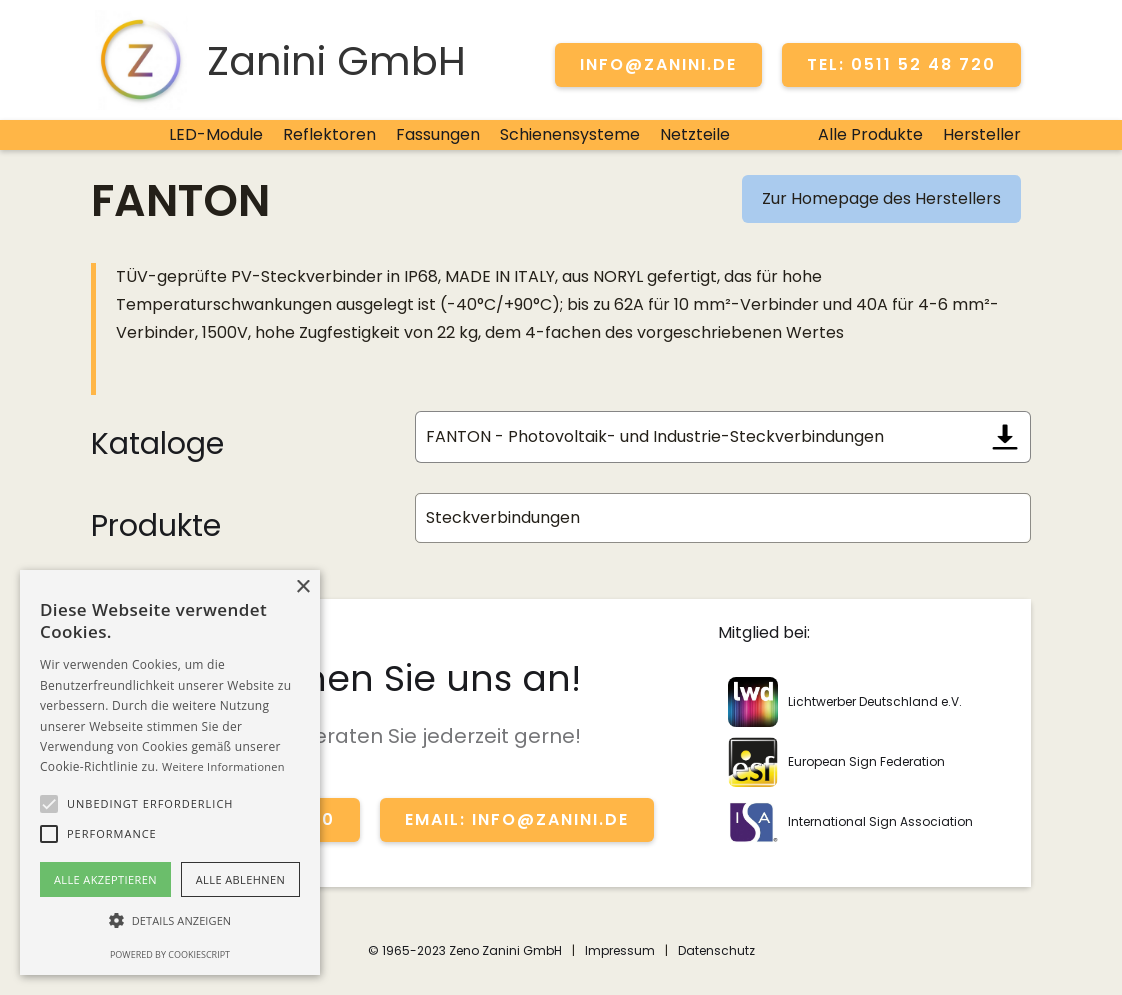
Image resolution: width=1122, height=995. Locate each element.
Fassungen (438, 134)
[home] (278, 60)
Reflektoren (329, 134)
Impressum (620, 950)
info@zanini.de (658, 64)
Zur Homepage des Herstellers (881, 198)
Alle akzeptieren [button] (105, 879)
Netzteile (695, 134)
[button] (49, 804)
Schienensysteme (570, 134)
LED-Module (216, 134)
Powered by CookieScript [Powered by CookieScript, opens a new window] (170, 954)
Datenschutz (716, 950)
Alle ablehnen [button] (240, 879)
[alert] (170, 772)
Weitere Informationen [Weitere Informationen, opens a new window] (223, 766)
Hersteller (982, 134)
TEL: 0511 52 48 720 (901, 64)
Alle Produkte (870, 134)
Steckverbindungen (503, 517)
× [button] (302, 587)
